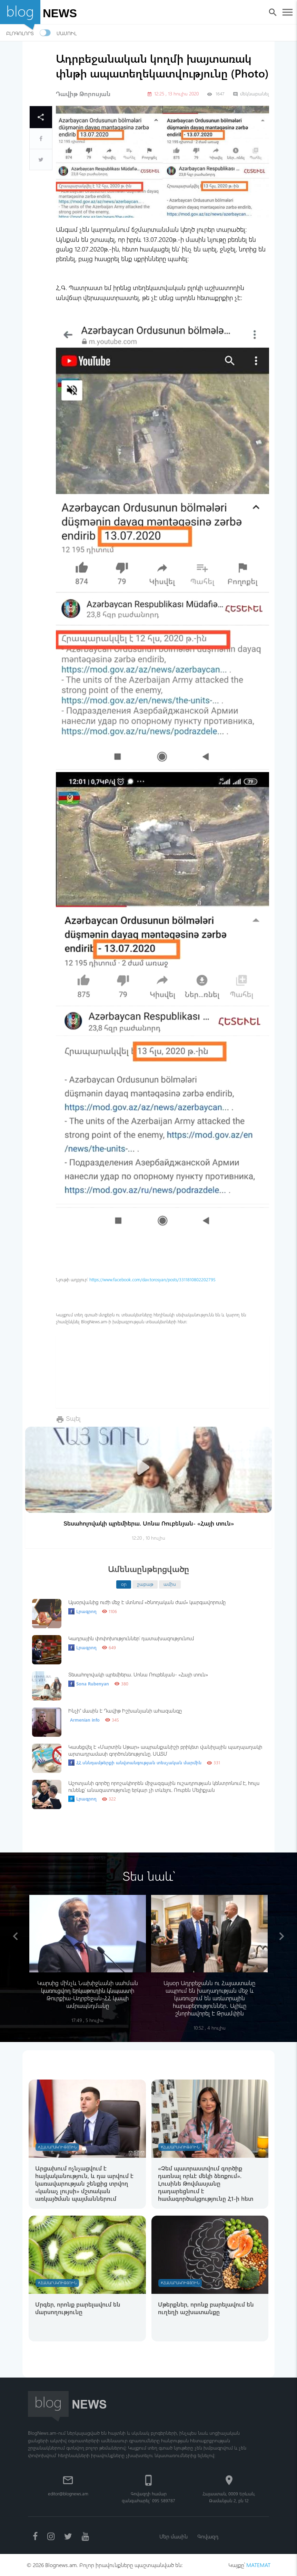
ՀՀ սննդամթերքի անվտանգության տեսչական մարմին (134, 1762)
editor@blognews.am (68, 2493)
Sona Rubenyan (88, 1684)
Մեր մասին (173, 2536)
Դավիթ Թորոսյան (83, 94)
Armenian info (85, 1720)
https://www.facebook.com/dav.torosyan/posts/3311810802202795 (152, 1279)
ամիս (170, 1583)
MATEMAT (258, 2564)
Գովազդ (207, 2536)
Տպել (73, 1418)
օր (124, 1583)
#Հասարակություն (57, 2146)
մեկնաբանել (251, 93)
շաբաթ (145, 1583)
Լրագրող (82, 1611)
